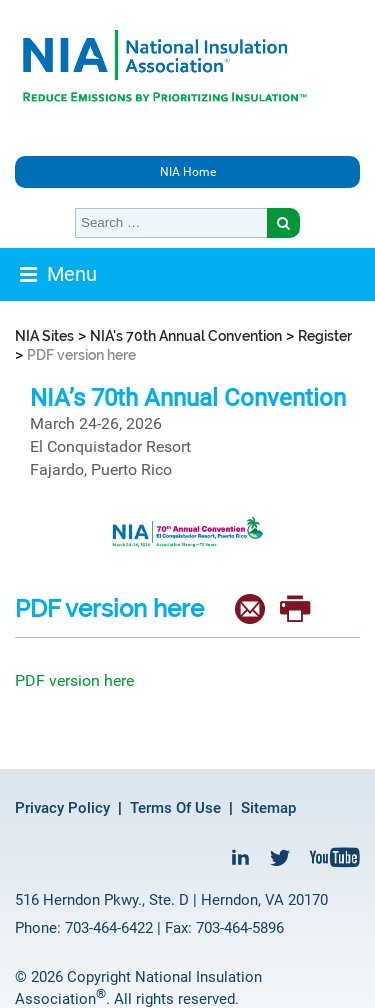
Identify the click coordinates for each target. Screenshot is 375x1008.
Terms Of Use (175, 808)
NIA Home (188, 172)
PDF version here (74, 680)
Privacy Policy (62, 808)
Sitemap (268, 808)
